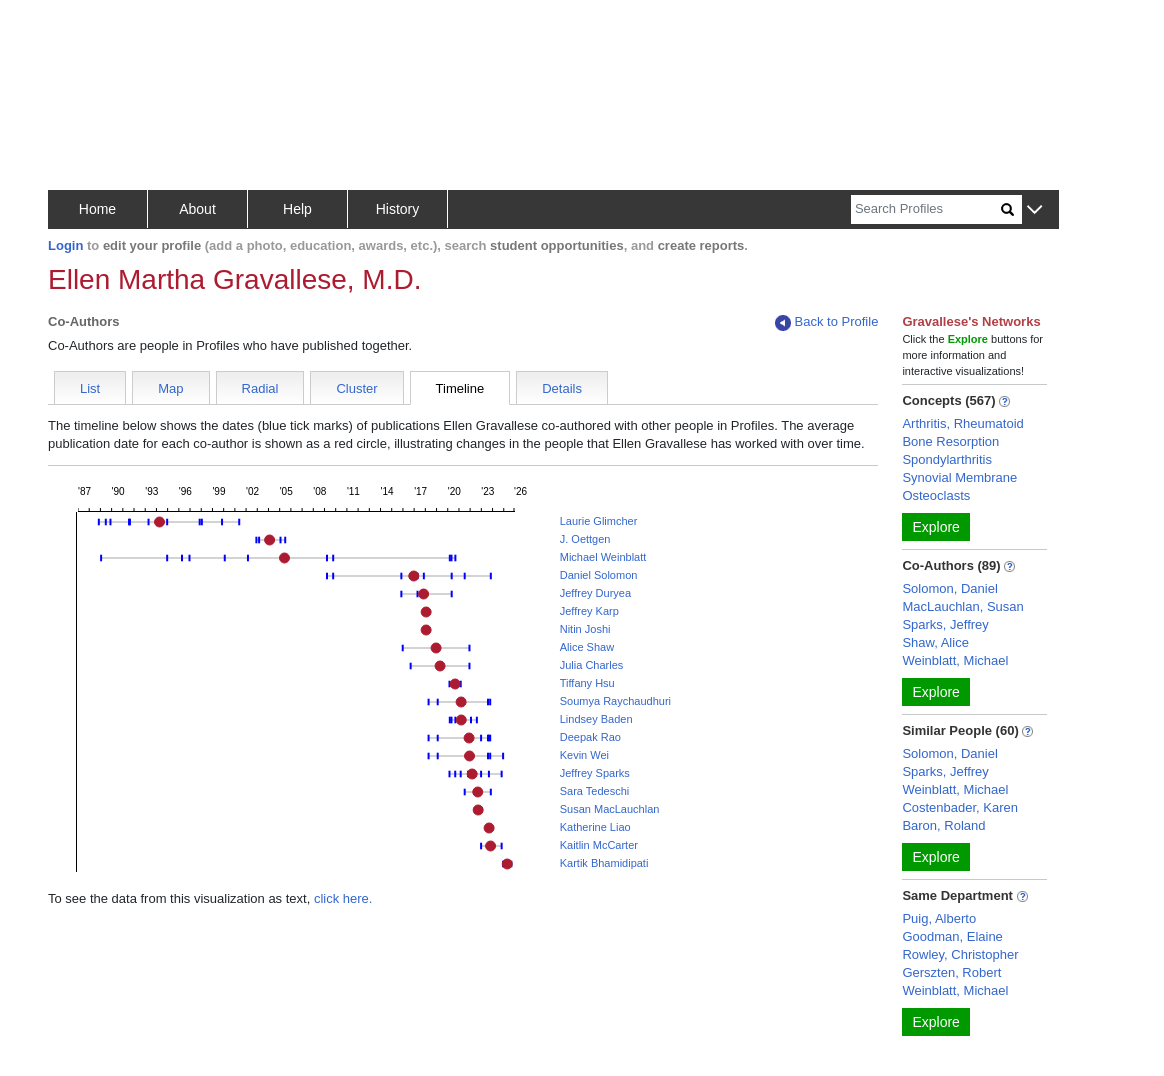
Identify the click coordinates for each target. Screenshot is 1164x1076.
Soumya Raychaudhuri (615, 701)
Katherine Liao (595, 827)
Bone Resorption (950, 441)
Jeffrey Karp (589, 611)
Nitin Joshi (585, 629)
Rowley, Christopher (960, 954)
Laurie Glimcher (599, 521)
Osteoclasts (936, 495)
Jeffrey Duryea (595, 593)
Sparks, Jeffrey (945, 624)
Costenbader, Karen (960, 807)
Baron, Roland (943, 825)
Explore (935, 527)
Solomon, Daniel (949, 588)
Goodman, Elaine (952, 936)
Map (170, 388)
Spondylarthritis (947, 459)
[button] (1034, 210)
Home (97, 209)
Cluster (356, 388)
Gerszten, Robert (951, 972)
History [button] (398, 209)
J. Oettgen (585, 539)
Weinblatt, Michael (955, 660)
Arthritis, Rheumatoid (962, 423)
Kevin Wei (584, 755)
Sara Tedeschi (595, 791)
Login (65, 245)
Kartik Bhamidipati (604, 863)
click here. (343, 898)
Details (562, 388)
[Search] (926, 209)
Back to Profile (827, 322)
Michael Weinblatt (603, 557)
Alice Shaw (587, 647)
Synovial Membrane (959, 477)
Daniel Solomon (599, 575)
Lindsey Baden (596, 719)
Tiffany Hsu (587, 683)
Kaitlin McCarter (599, 845)
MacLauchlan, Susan (962, 606)
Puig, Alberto (939, 918)
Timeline (460, 388)
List (90, 388)
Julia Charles (592, 665)
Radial (260, 388)
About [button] (197, 209)
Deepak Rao (590, 737)
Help (297, 209)
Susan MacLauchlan (610, 809)
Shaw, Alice (935, 642)
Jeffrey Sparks (595, 773)
